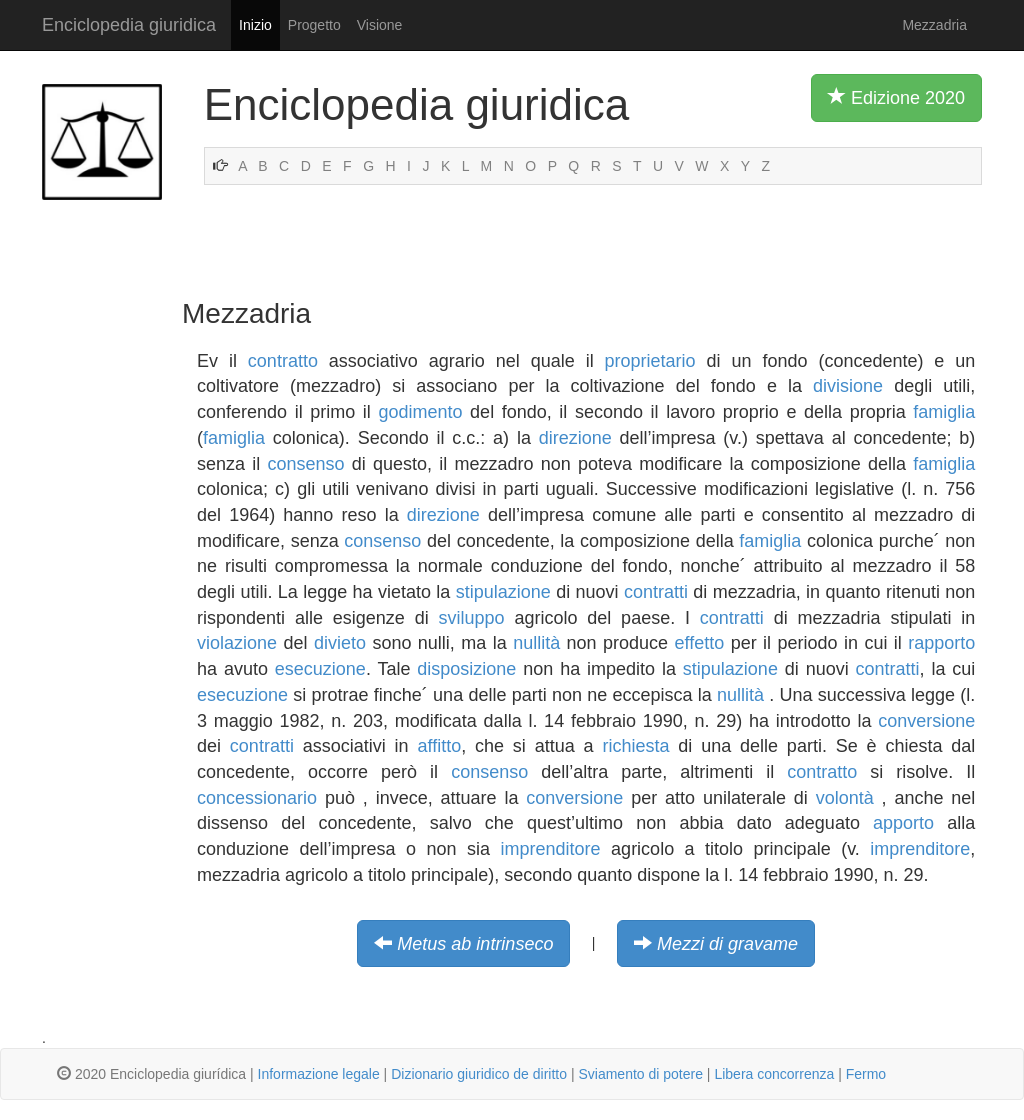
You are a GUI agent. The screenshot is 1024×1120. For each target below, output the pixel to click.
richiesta (635, 746)
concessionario (257, 798)
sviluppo (472, 618)
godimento (420, 412)
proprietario (650, 361)
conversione (926, 721)
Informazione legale (319, 1074)
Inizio (255, 25)
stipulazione (503, 592)
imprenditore (551, 849)
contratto (283, 361)
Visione (380, 25)
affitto (439, 746)
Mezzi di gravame (727, 944)
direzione (575, 438)
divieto (340, 643)
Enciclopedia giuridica (129, 25)
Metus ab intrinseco (475, 944)
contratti (656, 592)
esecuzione (320, 669)
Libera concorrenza (774, 1074)
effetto (700, 643)
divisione (848, 386)
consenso (305, 464)
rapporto (941, 643)
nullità (536, 643)
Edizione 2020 (896, 97)
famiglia (944, 412)
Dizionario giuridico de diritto (479, 1074)
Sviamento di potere (640, 1074)
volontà (845, 798)
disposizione (466, 669)
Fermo (866, 1074)
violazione (237, 643)
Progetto (314, 25)
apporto (903, 823)
